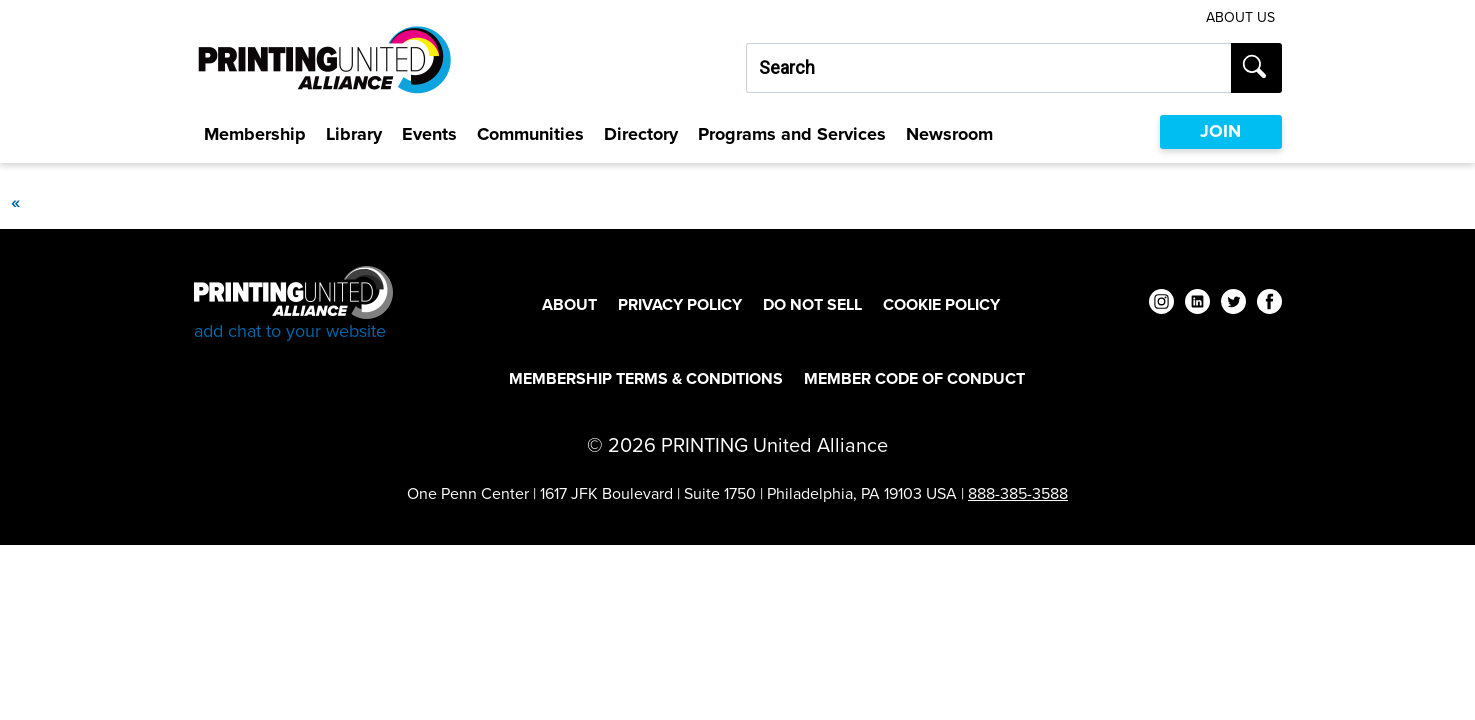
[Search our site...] (988, 68)
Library (354, 134)
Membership (255, 134)
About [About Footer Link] (569, 304)
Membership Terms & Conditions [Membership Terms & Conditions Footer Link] (646, 378)
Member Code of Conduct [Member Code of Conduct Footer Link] (914, 378)
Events (429, 134)
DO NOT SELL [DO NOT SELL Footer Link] (812, 304)
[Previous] (15, 202)
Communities (530, 134)
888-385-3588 (1018, 493)
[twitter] (1233, 304)
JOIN (1220, 131)
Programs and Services (792, 134)
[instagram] (1161, 304)
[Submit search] (1256, 68)
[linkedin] (1197, 304)
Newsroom (949, 134)
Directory (641, 134)
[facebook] (1269, 304)
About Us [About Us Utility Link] (1240, 17)
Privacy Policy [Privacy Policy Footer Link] (680, 304)
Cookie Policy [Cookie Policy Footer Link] (941, 304)
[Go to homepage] (293, 304)
